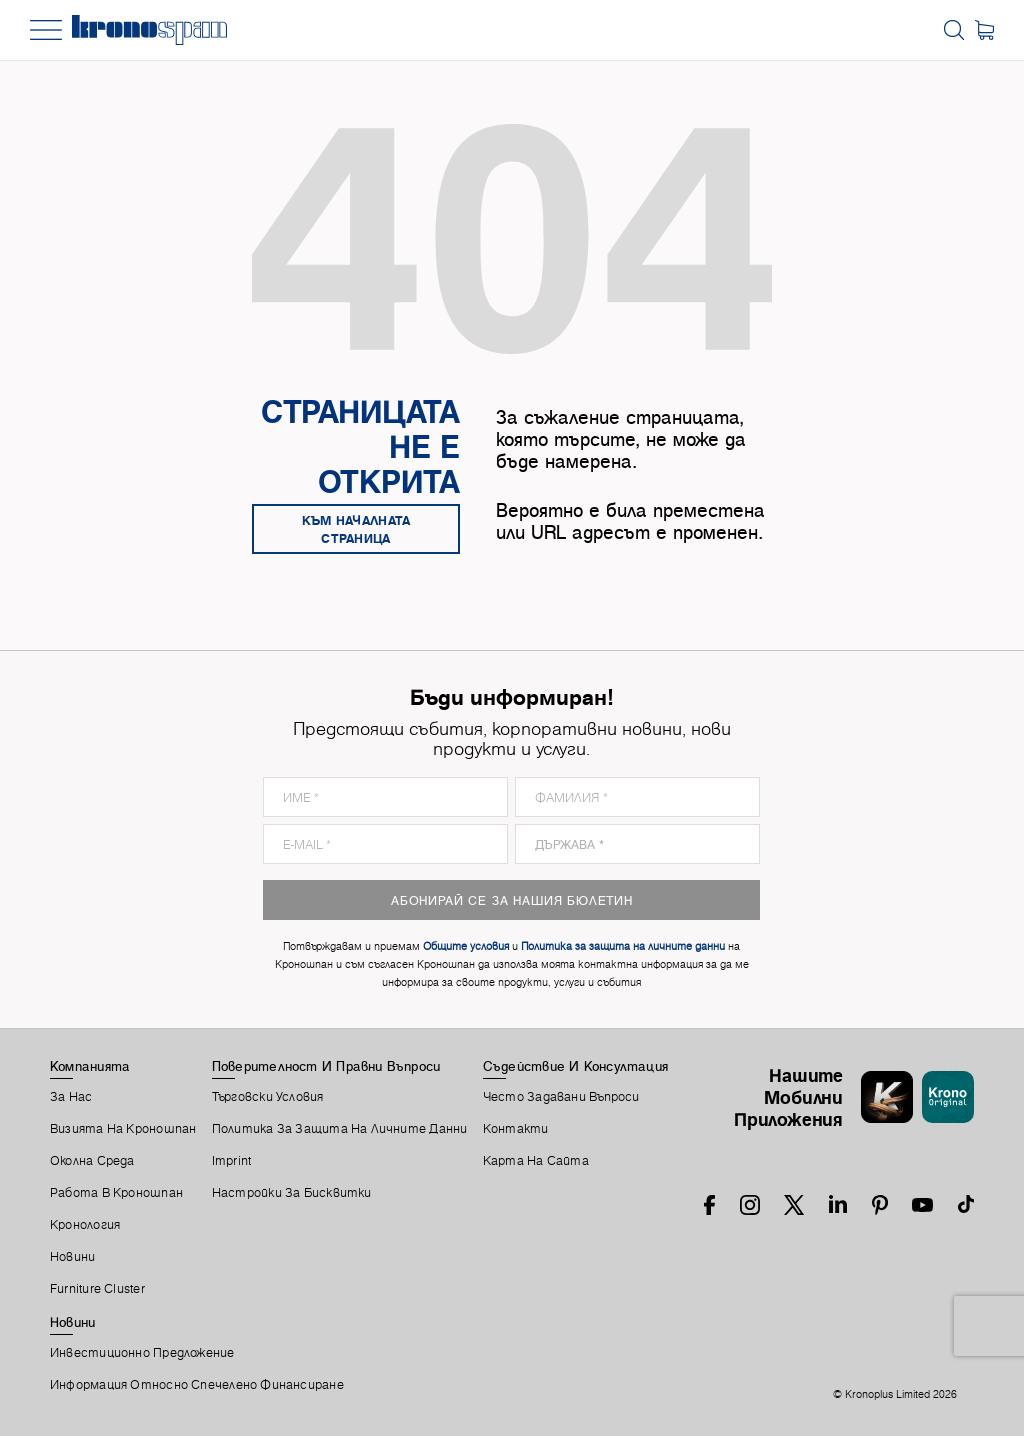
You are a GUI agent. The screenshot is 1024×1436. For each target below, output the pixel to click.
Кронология (85, 1225)
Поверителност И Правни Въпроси (326, 1066)
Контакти (516, 1129)
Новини (72, 1257)
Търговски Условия (268, 1097)
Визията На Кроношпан (123, 1129)
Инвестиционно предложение (142, 1353)
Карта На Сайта (536, 1161)
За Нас (71, 1097)
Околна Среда (92, 1161)
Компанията (90, 1066)
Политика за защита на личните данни (340, 1129)
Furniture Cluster (97, 1289)
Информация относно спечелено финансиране (197, 1385)
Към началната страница (356, 529)
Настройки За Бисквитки (292, 1193)
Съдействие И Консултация (575, 1066)
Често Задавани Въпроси (561, 1097)
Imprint (232, 1161)
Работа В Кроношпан (116, 1193)
